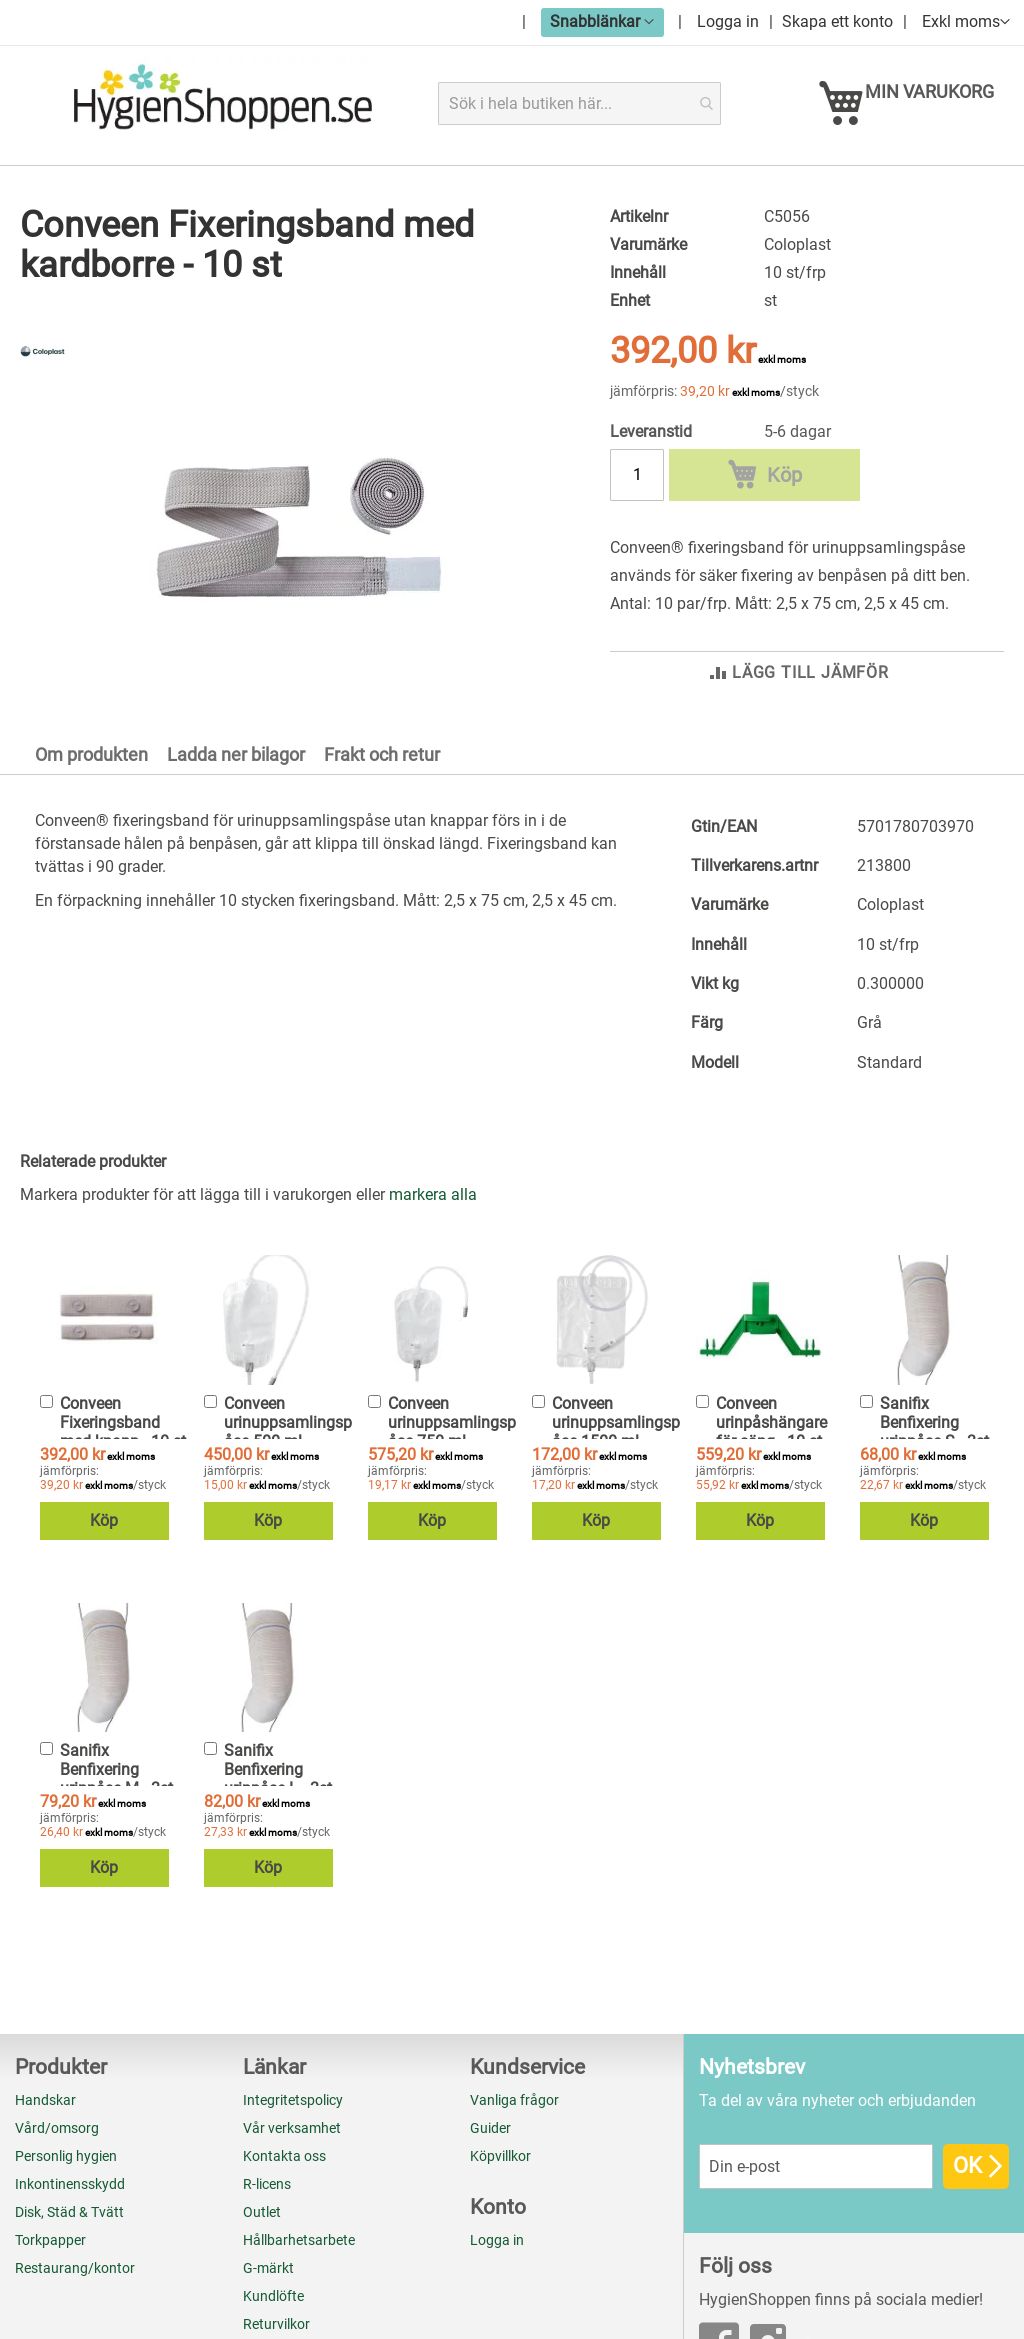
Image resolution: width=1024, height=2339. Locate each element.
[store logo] (222, 103)
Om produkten (91, 976)
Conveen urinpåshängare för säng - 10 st (771, 1644)
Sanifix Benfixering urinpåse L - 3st (278, 1991)
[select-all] (433, 1417)
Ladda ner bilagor (236, 976)
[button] (602, 21)
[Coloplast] (42, 373)
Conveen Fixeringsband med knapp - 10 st (123, 1644)
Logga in (728, 21)
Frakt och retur (382, 976)
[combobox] (580, 103)
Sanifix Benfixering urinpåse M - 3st (116, 1991)
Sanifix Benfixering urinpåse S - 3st (934, 1644)
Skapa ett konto (837, 21)
